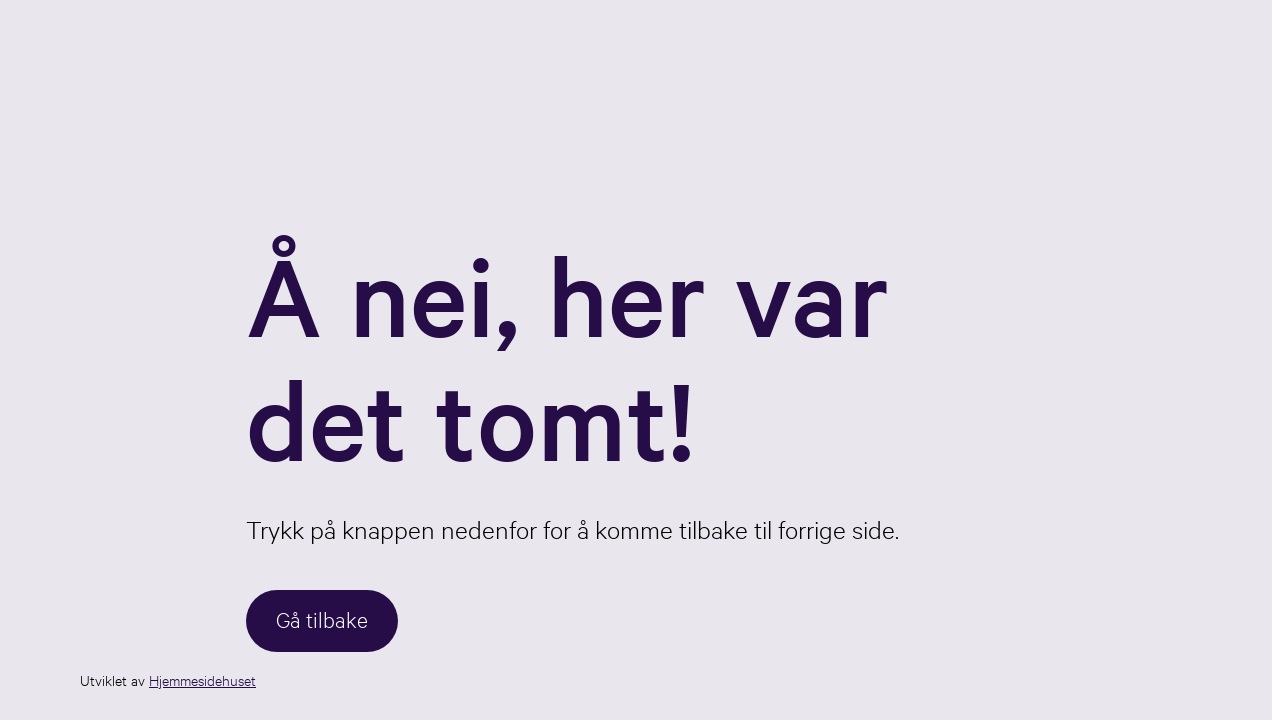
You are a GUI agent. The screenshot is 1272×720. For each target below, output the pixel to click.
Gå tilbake (322, 618)
